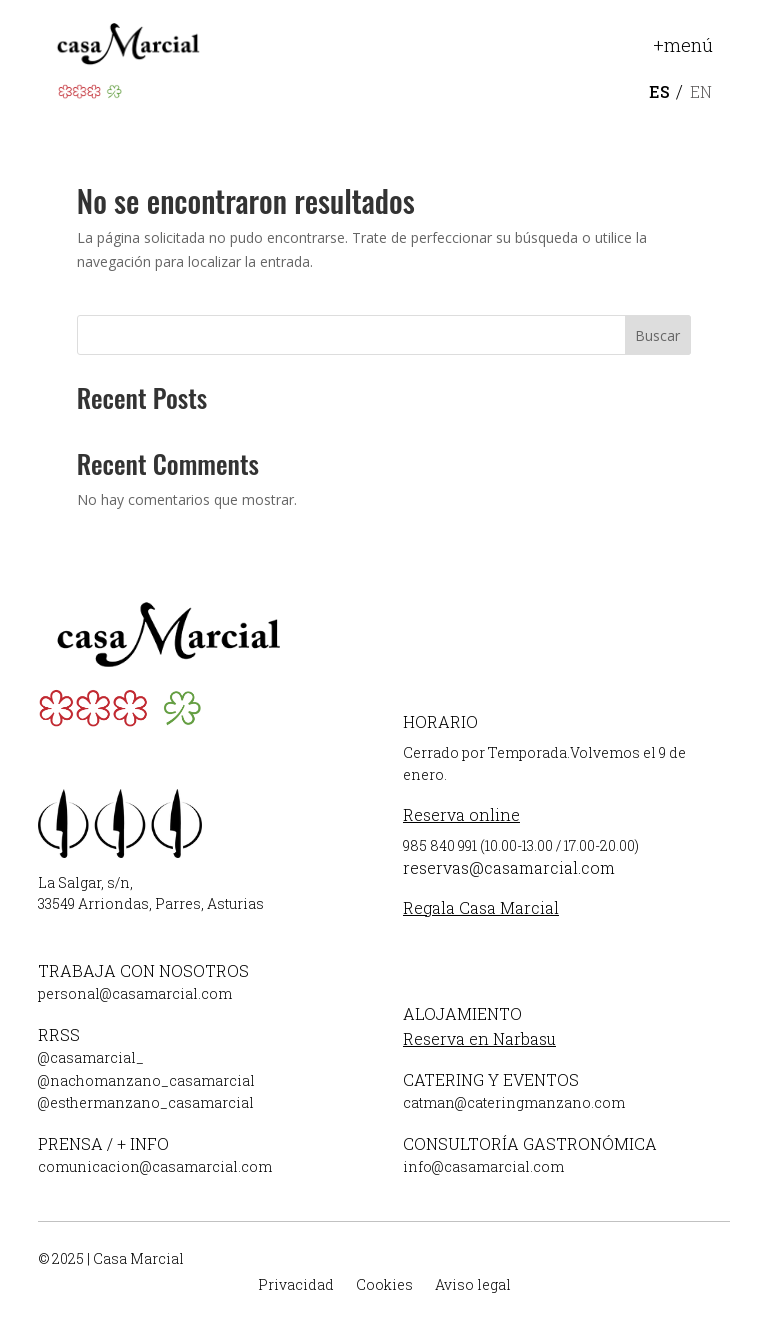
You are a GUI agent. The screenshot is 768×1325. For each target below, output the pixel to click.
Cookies (384, 1286)
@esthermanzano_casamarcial (146, 1102)
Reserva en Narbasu (479, 1038)
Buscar (657, 335)
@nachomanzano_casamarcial (146, 1080)
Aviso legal (473, 1286)
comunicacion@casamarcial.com (155, 1166)
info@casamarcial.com (483, 1166)
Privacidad (296, 1286)
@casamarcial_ (91, 1057)
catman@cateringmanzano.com (514, 1102)
